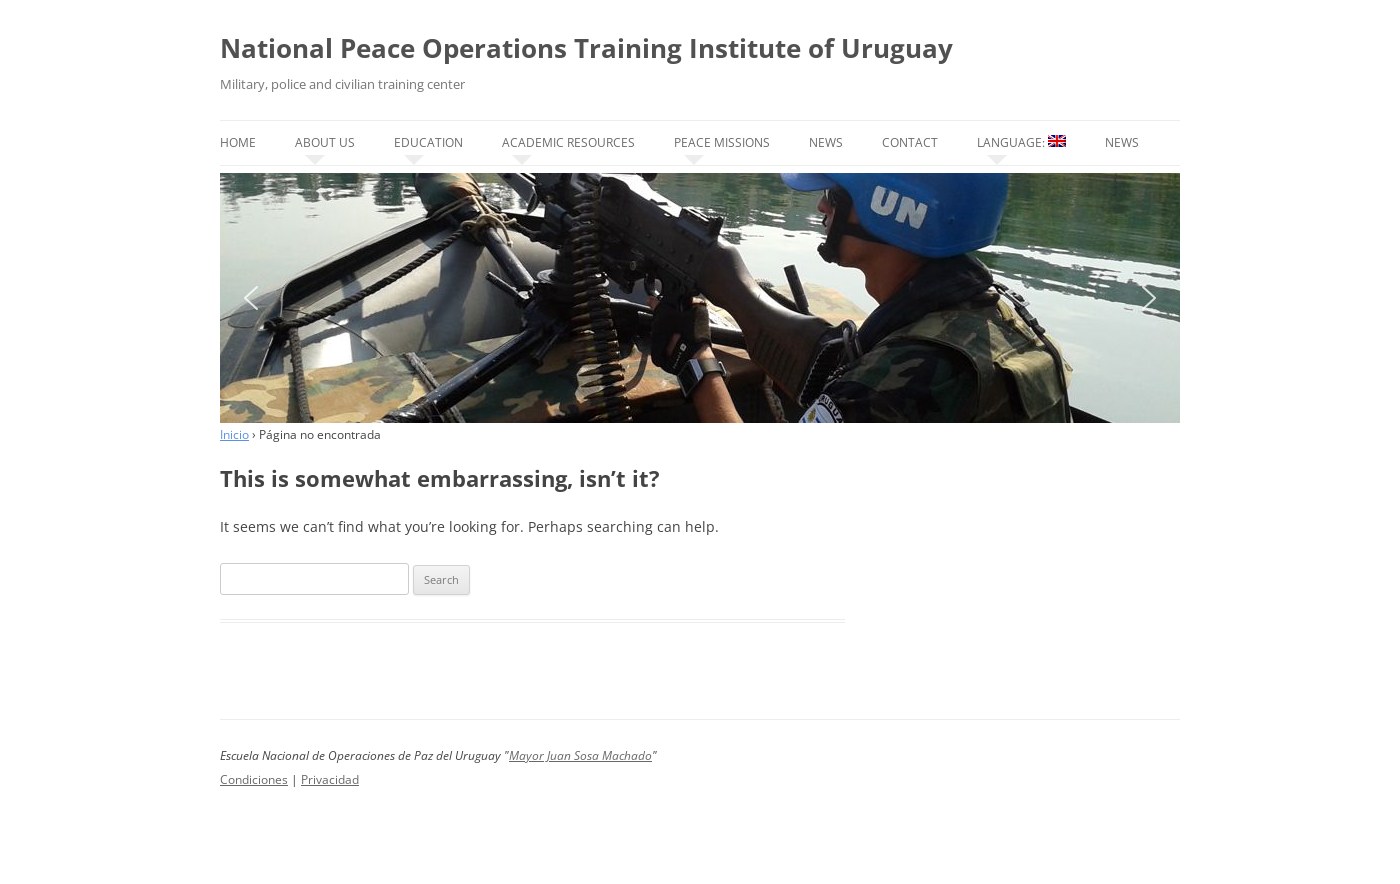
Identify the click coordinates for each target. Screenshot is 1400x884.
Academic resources (568, 142)
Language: (1021, 142)
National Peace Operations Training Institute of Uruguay (586, 48)
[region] (700, 298)
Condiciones (254, 779)
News (826, 142)
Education (428, 142)
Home (238, 142)
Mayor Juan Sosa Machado (580, 755)
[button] (251, 298)
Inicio (234, 434)
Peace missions (722, 142)
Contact (910, 142)
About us (325, 142)
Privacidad (330, 779)
